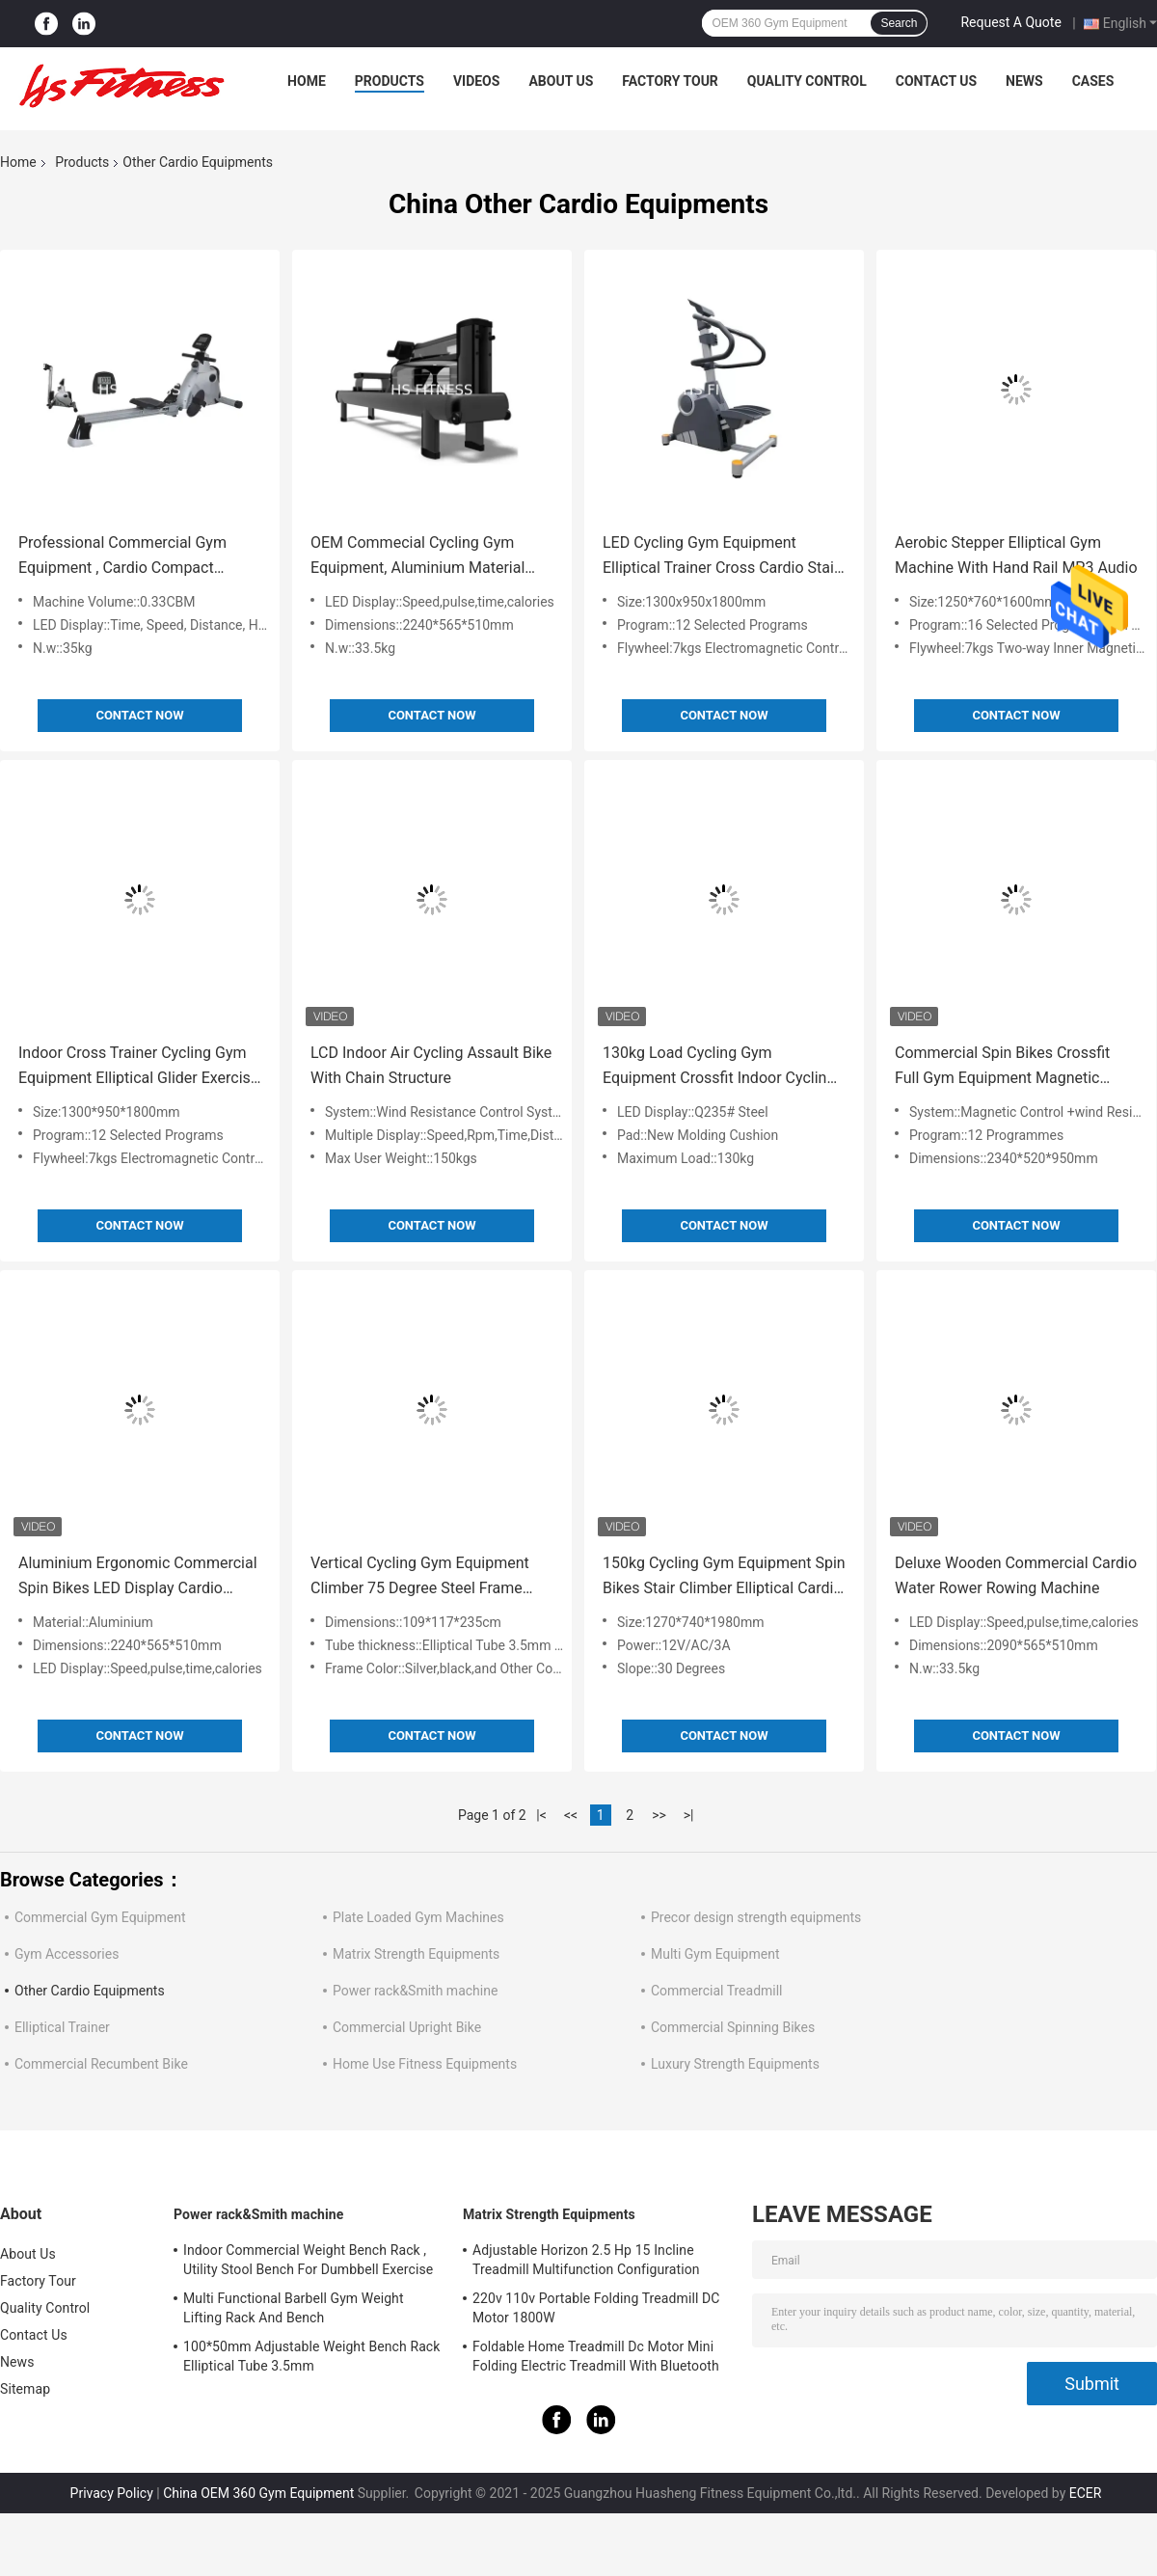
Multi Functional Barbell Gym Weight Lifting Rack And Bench (293, 2308)
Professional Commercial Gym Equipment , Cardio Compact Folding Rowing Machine (122, 557)
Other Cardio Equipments (89, 1990)
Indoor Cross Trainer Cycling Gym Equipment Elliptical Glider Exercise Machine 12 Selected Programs (138, 1067)
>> (659, 1815)
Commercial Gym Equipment (100, 1917)
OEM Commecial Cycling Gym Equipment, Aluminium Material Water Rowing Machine (417, 557)
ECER (1085, 2493)
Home (306, 81)
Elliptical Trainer (62, 2027)
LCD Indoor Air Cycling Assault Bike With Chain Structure (431, 1065)
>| (689, 1815)
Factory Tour (670, 81)
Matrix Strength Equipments (416, 1954)
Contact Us (936, 81)
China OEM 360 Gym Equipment (258, 2493)
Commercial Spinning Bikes (733, 2027)
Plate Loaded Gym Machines (418, 1917)
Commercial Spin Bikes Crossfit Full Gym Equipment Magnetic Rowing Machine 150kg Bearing (1003, 1067)
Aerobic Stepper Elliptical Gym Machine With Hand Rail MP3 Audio (1016, 555)
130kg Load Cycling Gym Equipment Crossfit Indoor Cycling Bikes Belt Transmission (719, 1067)
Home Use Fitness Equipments (425, 2064)
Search (898, 23)
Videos (476, 81)
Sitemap (25, 2389)
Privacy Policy (111, 2493)
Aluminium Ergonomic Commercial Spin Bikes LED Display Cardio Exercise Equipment (137, 1577)
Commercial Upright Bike (407, 2027)
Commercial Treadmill (717, 1990)
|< (541, 1815)
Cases (1093, 81)
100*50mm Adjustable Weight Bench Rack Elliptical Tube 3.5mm (312, 2356)
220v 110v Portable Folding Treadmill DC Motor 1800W (596, 2308)
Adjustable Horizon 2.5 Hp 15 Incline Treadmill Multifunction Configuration (586, 2259)
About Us (560, 81)
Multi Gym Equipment (715, 1954)
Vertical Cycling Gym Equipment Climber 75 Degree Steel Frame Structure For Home (419, 1577)
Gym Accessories (66, 1954)
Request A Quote (1010, 22)
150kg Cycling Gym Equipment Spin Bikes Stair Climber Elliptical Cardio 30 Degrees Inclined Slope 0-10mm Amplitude (724, 1577)
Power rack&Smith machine (415, 1990)
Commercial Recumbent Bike (101, 2064)
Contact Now (139, 715)
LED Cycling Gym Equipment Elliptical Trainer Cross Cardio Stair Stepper (721, 557)
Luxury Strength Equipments (735, 2064)
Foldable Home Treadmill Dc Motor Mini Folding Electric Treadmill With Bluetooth (595, 2356)
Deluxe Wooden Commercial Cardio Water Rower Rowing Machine (1016, 1575)
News (1024, 81)
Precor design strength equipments (756, 1917)
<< (571, 1815)
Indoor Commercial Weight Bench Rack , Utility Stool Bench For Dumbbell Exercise (308, 2259)
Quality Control (807, 81)
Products (389, 81)
